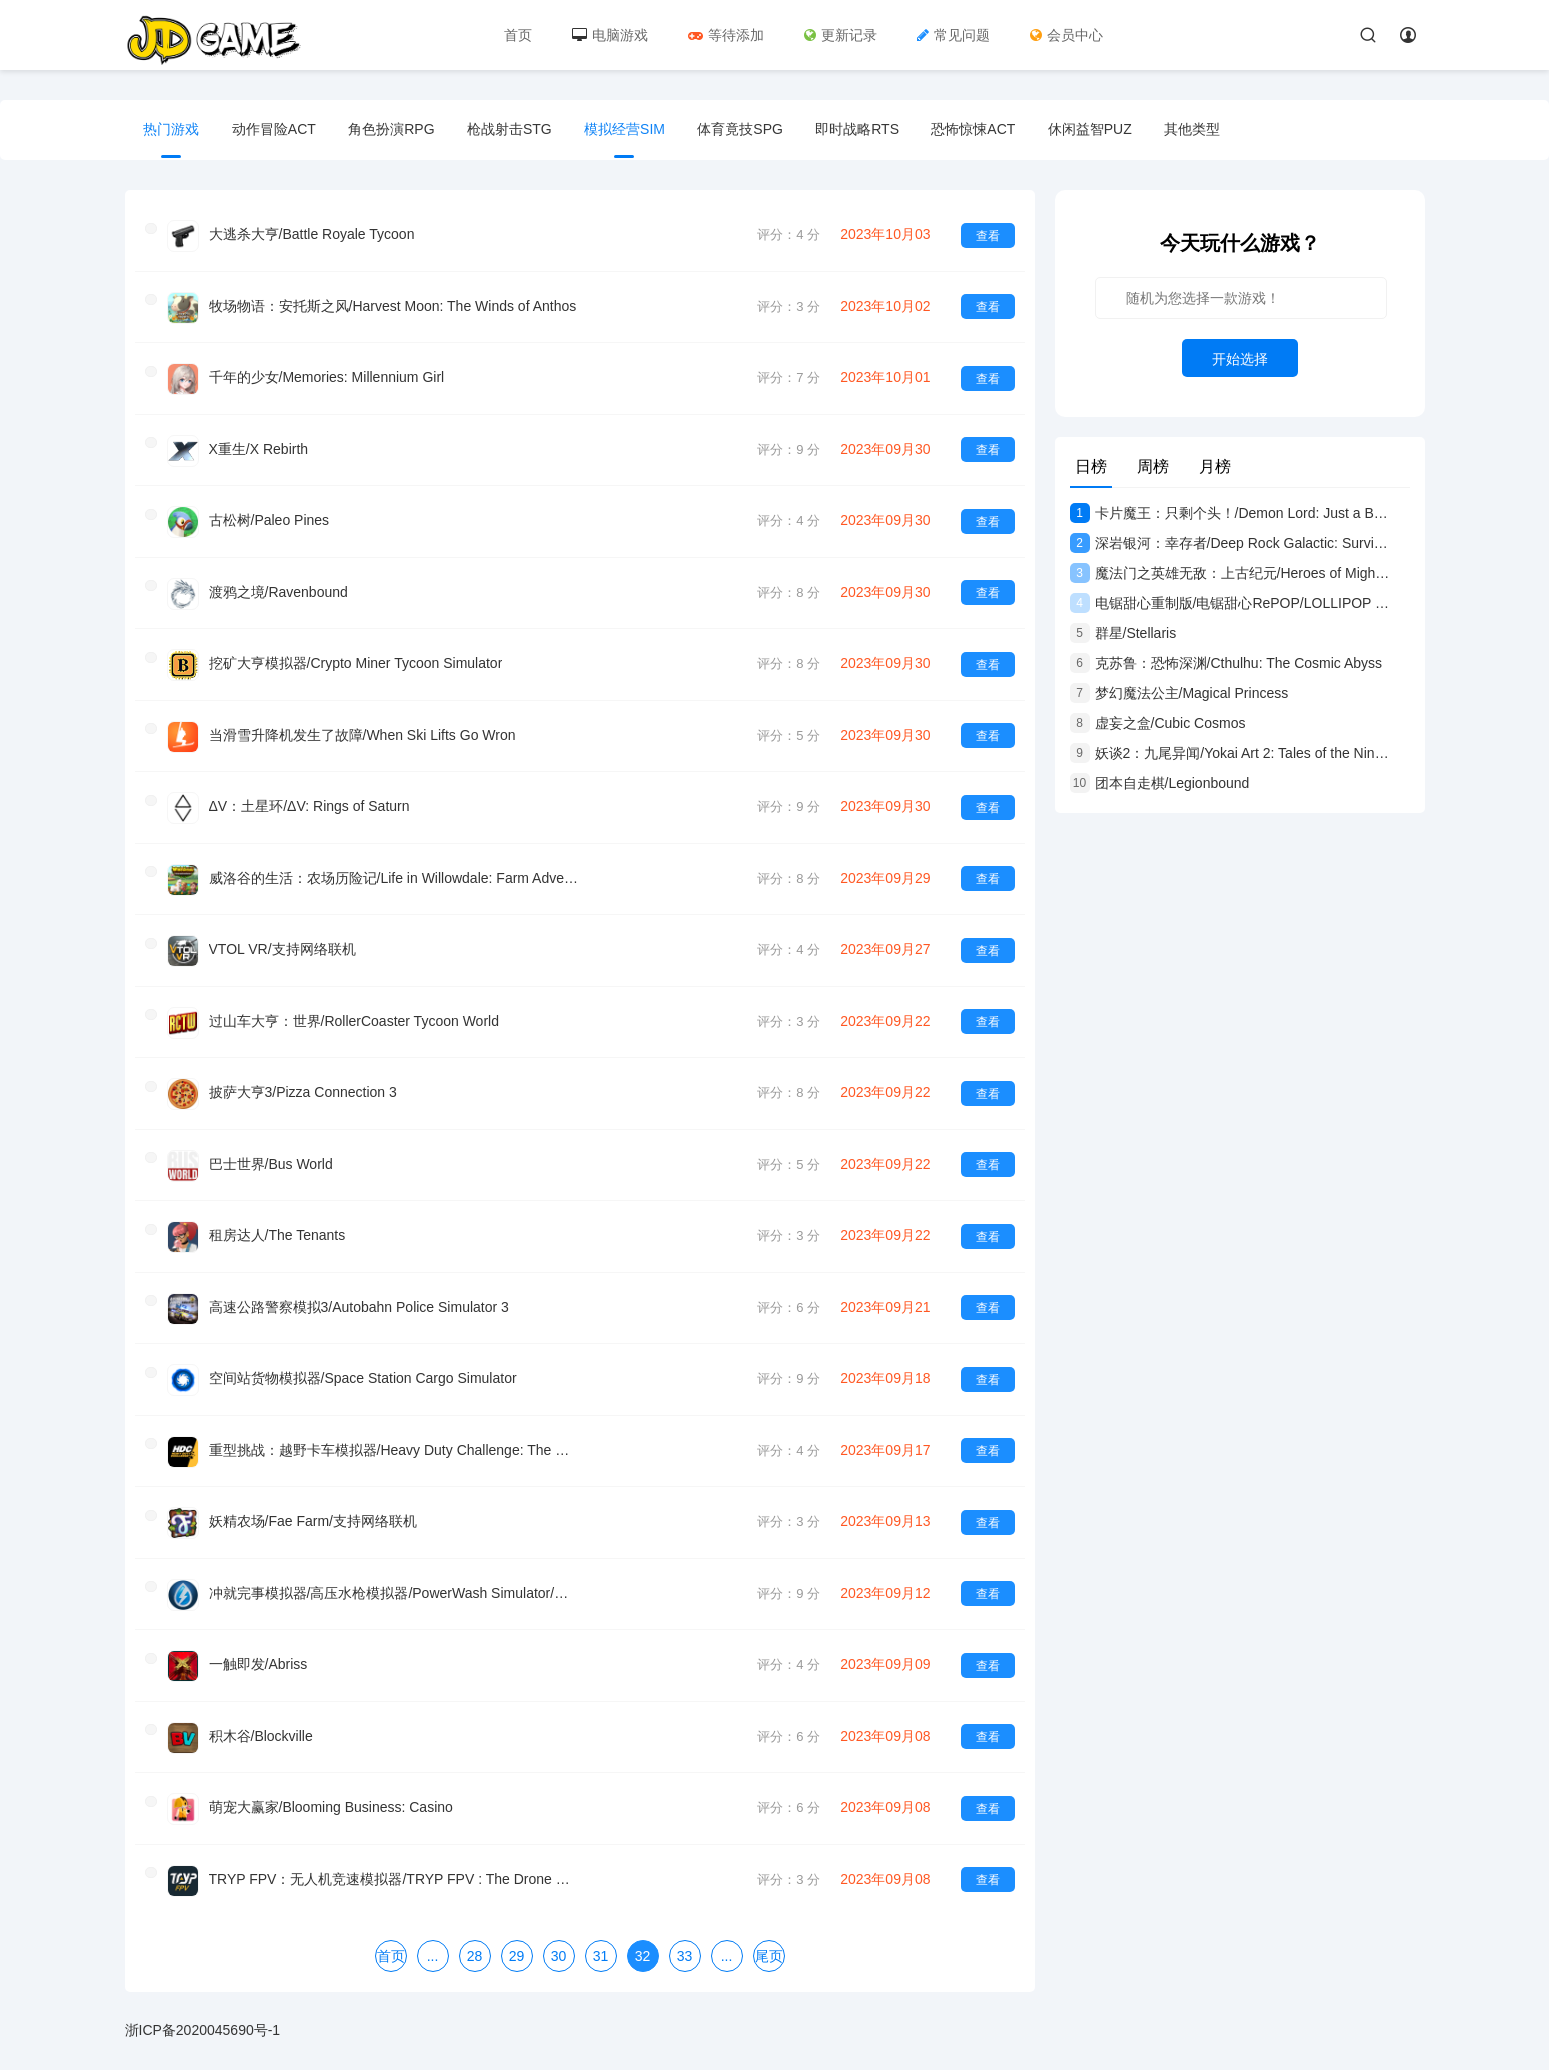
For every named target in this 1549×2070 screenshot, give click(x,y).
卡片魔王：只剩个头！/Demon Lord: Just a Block (1230, 513)
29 (517, 1944)
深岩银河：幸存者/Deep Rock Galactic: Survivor (1230, 543)
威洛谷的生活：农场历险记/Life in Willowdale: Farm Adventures (394, 874)
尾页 (769, 1944)
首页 (519, 35)
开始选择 (1240, 359)
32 (643, 1944)
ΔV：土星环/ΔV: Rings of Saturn (309, 803)
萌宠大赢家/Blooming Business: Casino (331, 1797)
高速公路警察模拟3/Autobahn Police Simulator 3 (359, 1300)
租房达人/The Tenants (277, 1229)
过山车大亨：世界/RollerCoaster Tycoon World (354, 1016)
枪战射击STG (515, 130)
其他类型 (1207, 130)
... (433, 1944)
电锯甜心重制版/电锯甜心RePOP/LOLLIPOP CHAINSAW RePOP (1230, 603)
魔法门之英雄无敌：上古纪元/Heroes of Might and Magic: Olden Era (1230, 573)
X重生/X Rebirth (259, 448)
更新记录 (841, 35)
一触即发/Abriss (258, 1655)
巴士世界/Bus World (271, 1158)
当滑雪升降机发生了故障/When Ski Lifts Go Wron (362, 732)
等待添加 (727, 35)
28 (475, 1944)
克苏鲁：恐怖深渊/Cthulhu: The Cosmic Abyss (1226, 663)
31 (601, 1944)
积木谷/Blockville (261, 1726)
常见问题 (954, 35)
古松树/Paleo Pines (269, 519)
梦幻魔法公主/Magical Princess (1179, 693)
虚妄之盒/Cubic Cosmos (1158, 723)
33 (685, 1944)
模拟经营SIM (631, 130)
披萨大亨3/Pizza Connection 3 (303, 1087)
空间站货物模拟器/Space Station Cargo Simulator (363, 1371)
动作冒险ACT (276, 130)
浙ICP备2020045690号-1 (203, 2018)
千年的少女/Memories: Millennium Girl (327, 377)
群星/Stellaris (1123, 633)
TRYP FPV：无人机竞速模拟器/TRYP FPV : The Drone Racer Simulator (394, 1868)
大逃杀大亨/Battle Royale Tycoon (312, 235)
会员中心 (1067, 35)
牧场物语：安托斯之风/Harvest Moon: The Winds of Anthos (393, 306)
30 (559, 1944)
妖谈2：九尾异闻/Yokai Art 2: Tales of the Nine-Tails (1230, 753)
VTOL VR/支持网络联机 (282, 945)
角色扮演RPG (395, 130)
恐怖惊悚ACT (985, 130)
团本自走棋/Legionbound (1160, 783)
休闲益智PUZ (1103, 130)
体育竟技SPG (749, 130)
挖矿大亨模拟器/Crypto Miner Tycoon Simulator (356, 661)
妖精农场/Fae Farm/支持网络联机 (313, 1513)
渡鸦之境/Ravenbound (278, 590)
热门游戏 (173, 130)
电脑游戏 (611, 35)
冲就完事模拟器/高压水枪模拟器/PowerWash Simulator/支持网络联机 (394, 1584)
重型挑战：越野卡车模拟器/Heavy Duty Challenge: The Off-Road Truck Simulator (394, 1442)
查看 (988, 236)
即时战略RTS (867, 130)
